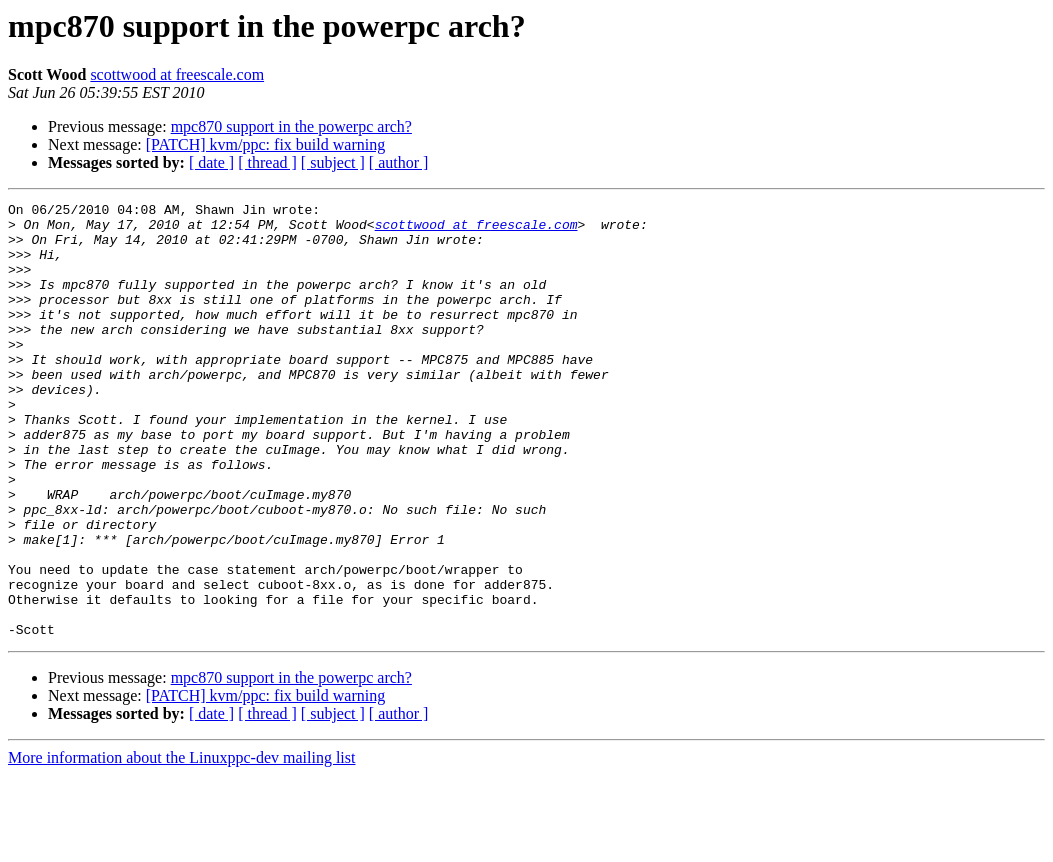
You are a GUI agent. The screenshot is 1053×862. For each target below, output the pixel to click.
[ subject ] (333, 162)
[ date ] (211, 162)
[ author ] (399, 162)
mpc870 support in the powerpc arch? (291, 126)
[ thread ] (267, 162)
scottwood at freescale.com (177, 74)
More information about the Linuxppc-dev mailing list (181, 844)
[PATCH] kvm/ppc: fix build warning (265, 144)
